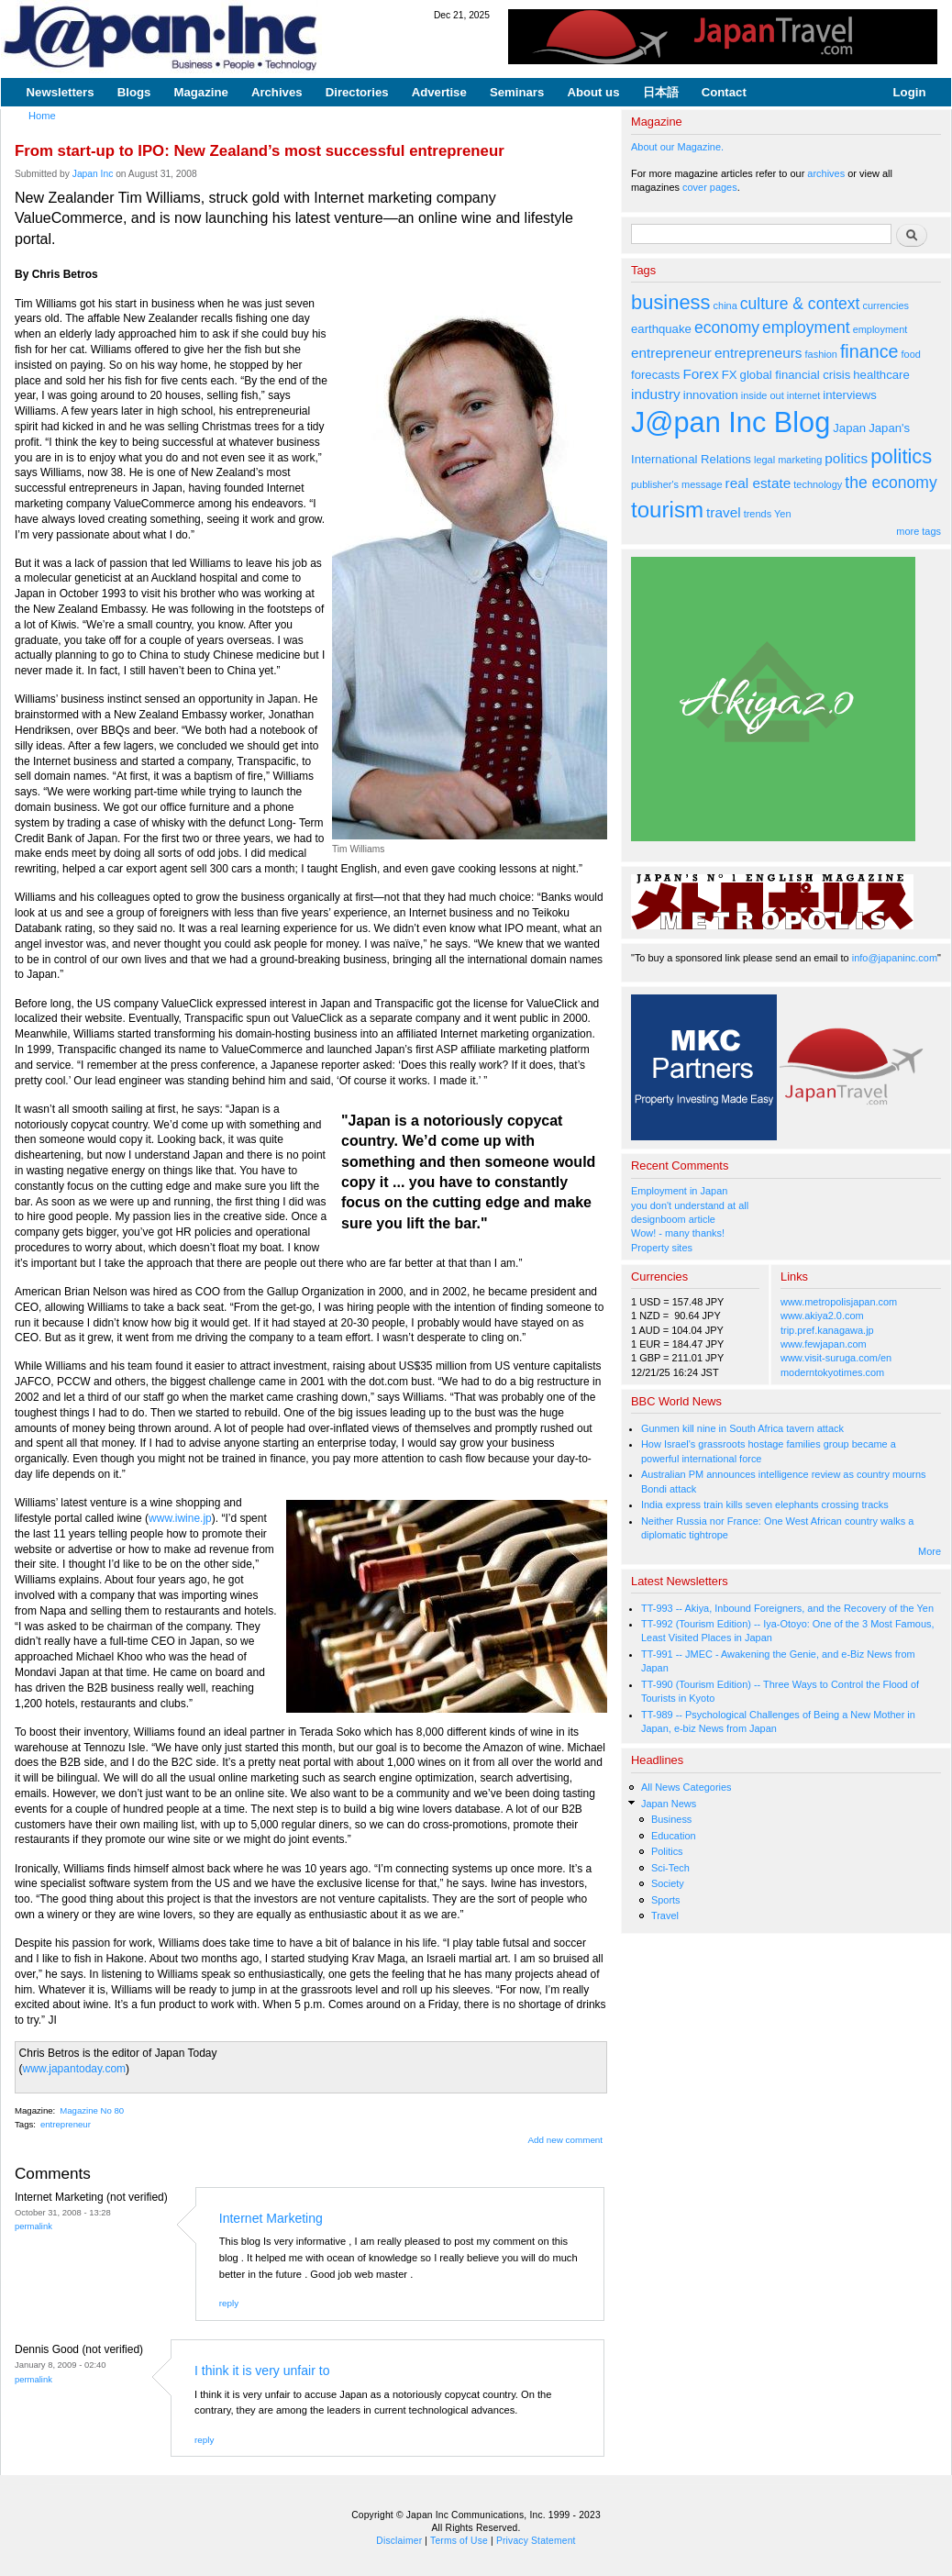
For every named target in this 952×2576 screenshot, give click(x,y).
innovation (710, 395)
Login (909, 92)
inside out (762, 395)
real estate (758, 483)
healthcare (881, 375)
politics (846, 458)
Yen (782, 513)
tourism (667, 509)
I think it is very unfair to (261, 2370)
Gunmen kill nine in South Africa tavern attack (742, 1428)
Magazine (200, 92)
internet (804, 395)
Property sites (661, 1247)
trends (757, 513)
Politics (667, 1851)
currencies (885, 305)
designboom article (673, 1219)
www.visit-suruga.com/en (835, 1357)
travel (723, 512)
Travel (665, 1915)
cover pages (709, 187)
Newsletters (60, 92)
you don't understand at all (689, 1205)
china (725, 305)
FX (729, 375)
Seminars (517, 92)
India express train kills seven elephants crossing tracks (765, 1504)
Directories (357, 92)
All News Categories (686, 1787)
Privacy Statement (536, 2541)
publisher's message (677, 484)
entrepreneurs (758, 353)
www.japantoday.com (75, 2068)
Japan (849, 428)
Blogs (134, 92)
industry (656, 394)
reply (228, 2303)
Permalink (33, 2226)
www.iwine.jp (180, 1518)
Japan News (668, 1803)
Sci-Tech (670, 1867)
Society (667, 1883)
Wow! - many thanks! (678, 1232)
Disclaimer (399, 2541)
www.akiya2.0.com (822, 1315)
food (911, 354)
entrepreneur (65, 2124)
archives (826, 173)
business (671, 302)
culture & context (800, 303)
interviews (850, 395)
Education (673, 1835)
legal (764, 459)
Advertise (439, 92)
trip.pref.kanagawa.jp (827, 1330)
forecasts (655, 375)
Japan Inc (93, 174)
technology (817, 484)
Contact (724, 92)
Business (671, 1819)
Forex (700, 374)
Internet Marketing (271, 2218)
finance (869, 351)
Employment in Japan (679, 1190)
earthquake (661, 329)
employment (806, 327)
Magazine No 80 (92, 2110)
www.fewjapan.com (823, 1343)
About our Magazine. (677, 146)
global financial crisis (795, 375)
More (929, 1551)
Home (42, 115)
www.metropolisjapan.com (838, 1301)
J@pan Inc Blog (730, 422)
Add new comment (565, 2140)
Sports (666, 1899)
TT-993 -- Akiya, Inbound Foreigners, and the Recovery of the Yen (787, 1608)
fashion (821, 354)
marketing (800, 459)
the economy (890, 482)
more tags (918, 531)
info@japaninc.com (894, 957)
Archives (277, 92)
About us (593, 92)
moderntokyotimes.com (832, 1372)
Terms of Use (459, 2541)
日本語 (661, 92)
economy (726, 327)
